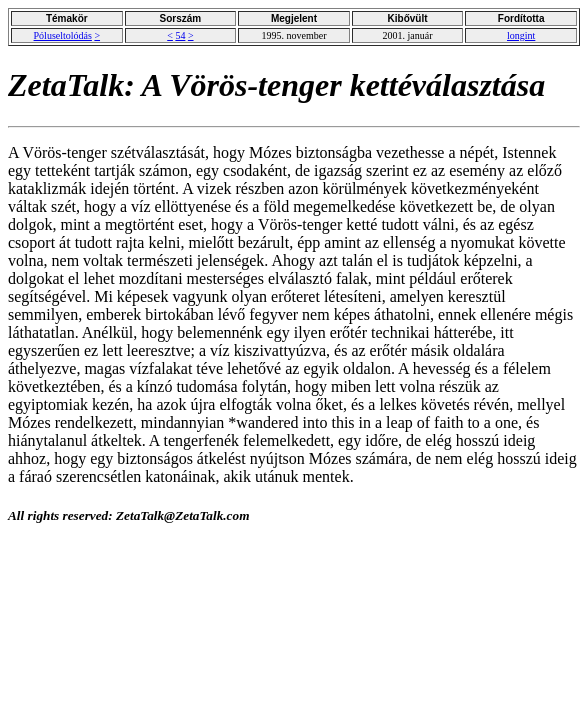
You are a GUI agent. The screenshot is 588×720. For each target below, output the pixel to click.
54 (180, 35)
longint (521, 35)
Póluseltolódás (63, 35)
